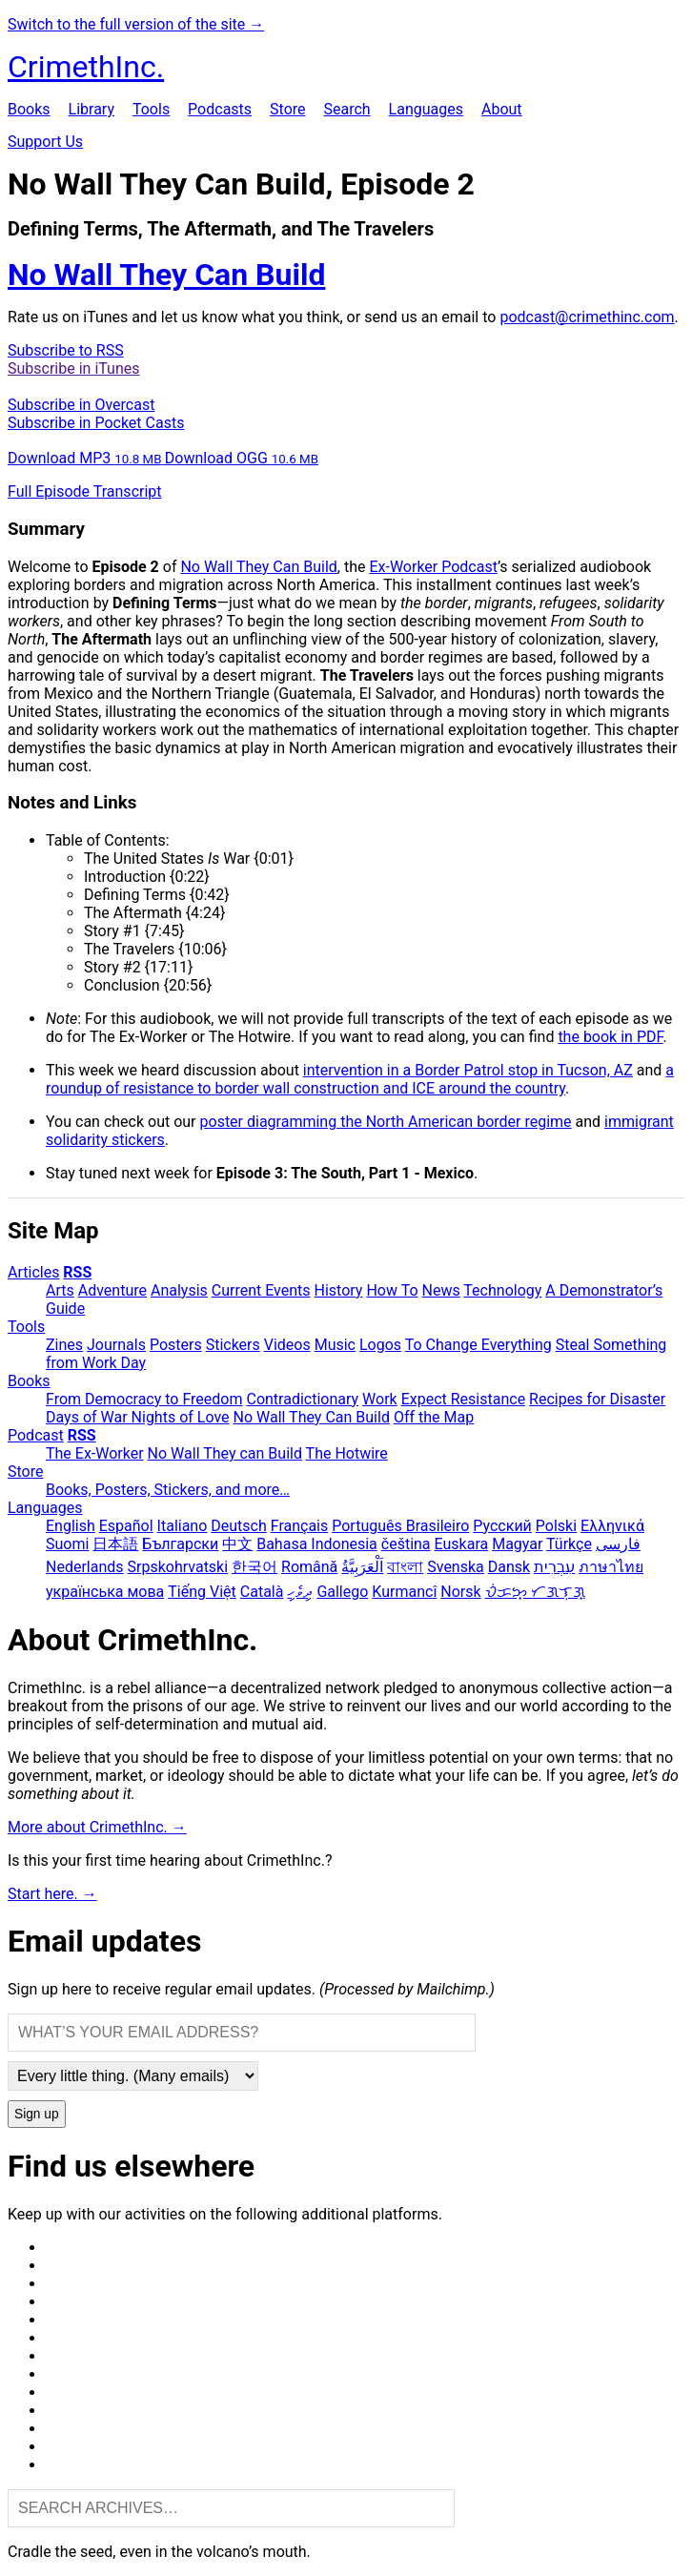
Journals (116, 1345)
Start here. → (52, 1894)
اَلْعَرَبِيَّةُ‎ (362, 1567)
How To (391, 1290)
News (441, 1290)
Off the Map (434, 1417)
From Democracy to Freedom (144, 1399)
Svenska (455, 1567)
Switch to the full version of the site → (136, 24)
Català (262, 1592)
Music (335, 1345)
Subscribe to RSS (66, 350)
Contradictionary (302, 1399)
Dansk (509, 1567)
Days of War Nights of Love (138, 1417)
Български (180, 1544)
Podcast (36, 1435)
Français (300, 1526)
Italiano (182, 1526)
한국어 (254, 1567)
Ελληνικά (612, 1526)
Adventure (112, 1290)
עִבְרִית (554, 1567)
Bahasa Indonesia (316, 1544)
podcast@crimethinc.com (586, 317)
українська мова (105, 1592)
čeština (406, 1544)
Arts (60, 1290)
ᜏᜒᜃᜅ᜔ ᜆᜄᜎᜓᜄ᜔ (535, 1592)
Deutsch (238, 1526)
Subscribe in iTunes (73, 368)
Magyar (517, 1544)
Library (91, 109)
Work (379, 1399)
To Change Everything (478, 1345)
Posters (176, 1345)
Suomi (67, 1544)
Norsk (460, 1592)
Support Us (45, 142)
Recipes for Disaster (597, 1399)
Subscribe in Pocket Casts (96, 423)
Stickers (233, 1345)
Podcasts (220, 109)
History (339, 1290)
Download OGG (241, 458)
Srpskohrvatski (178, 1567)
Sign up (36, 2114)
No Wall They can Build (225, 1453)
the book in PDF (610, 1037)
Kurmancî (404, 1592)
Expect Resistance (463, 1399)
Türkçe (569, 1544)
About (501, 109)
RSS (77, 1272)
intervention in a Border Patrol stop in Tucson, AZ (468, 1070)
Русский (502, 1526)
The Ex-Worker (95, 1453)
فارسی (618, 1544)
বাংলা (405, 1567)
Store (287, 109)
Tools (151, 109)
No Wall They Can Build (258, 567)
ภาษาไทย (611, 1567)
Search (346, 109)
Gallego (342, 1592)
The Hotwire (347, 1453)
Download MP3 (86, 458)
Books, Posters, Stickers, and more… (168, 1490)
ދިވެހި (300, 1592)
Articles (33, 1272)
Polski (556, 1526)
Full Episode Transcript (85, 491)
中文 (237, 1544)
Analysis (179, 1290)
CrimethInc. (86, 67)
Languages (426, 109)
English (70, 1526)
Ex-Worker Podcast (433, 567)
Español (126, 1526)
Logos (380, 1345)
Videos (287, 1345)
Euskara (462, 1544)
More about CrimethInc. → (97, 1827)
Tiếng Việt (202, 1592)
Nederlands (85, 1567)
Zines (64, 1345)
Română (309, 1567)
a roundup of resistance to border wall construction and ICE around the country (360, 1079)
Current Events (261, 1290)
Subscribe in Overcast (81, 405)
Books (29, 109)
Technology (502, 1290)
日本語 (115, 1544)
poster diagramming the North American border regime (386, 1122)
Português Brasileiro (400, 1526)
